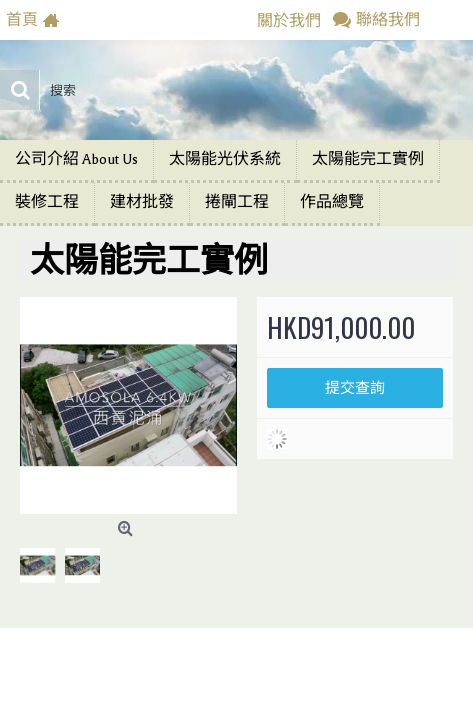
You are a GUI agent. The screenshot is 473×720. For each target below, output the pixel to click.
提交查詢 (355, 388)
